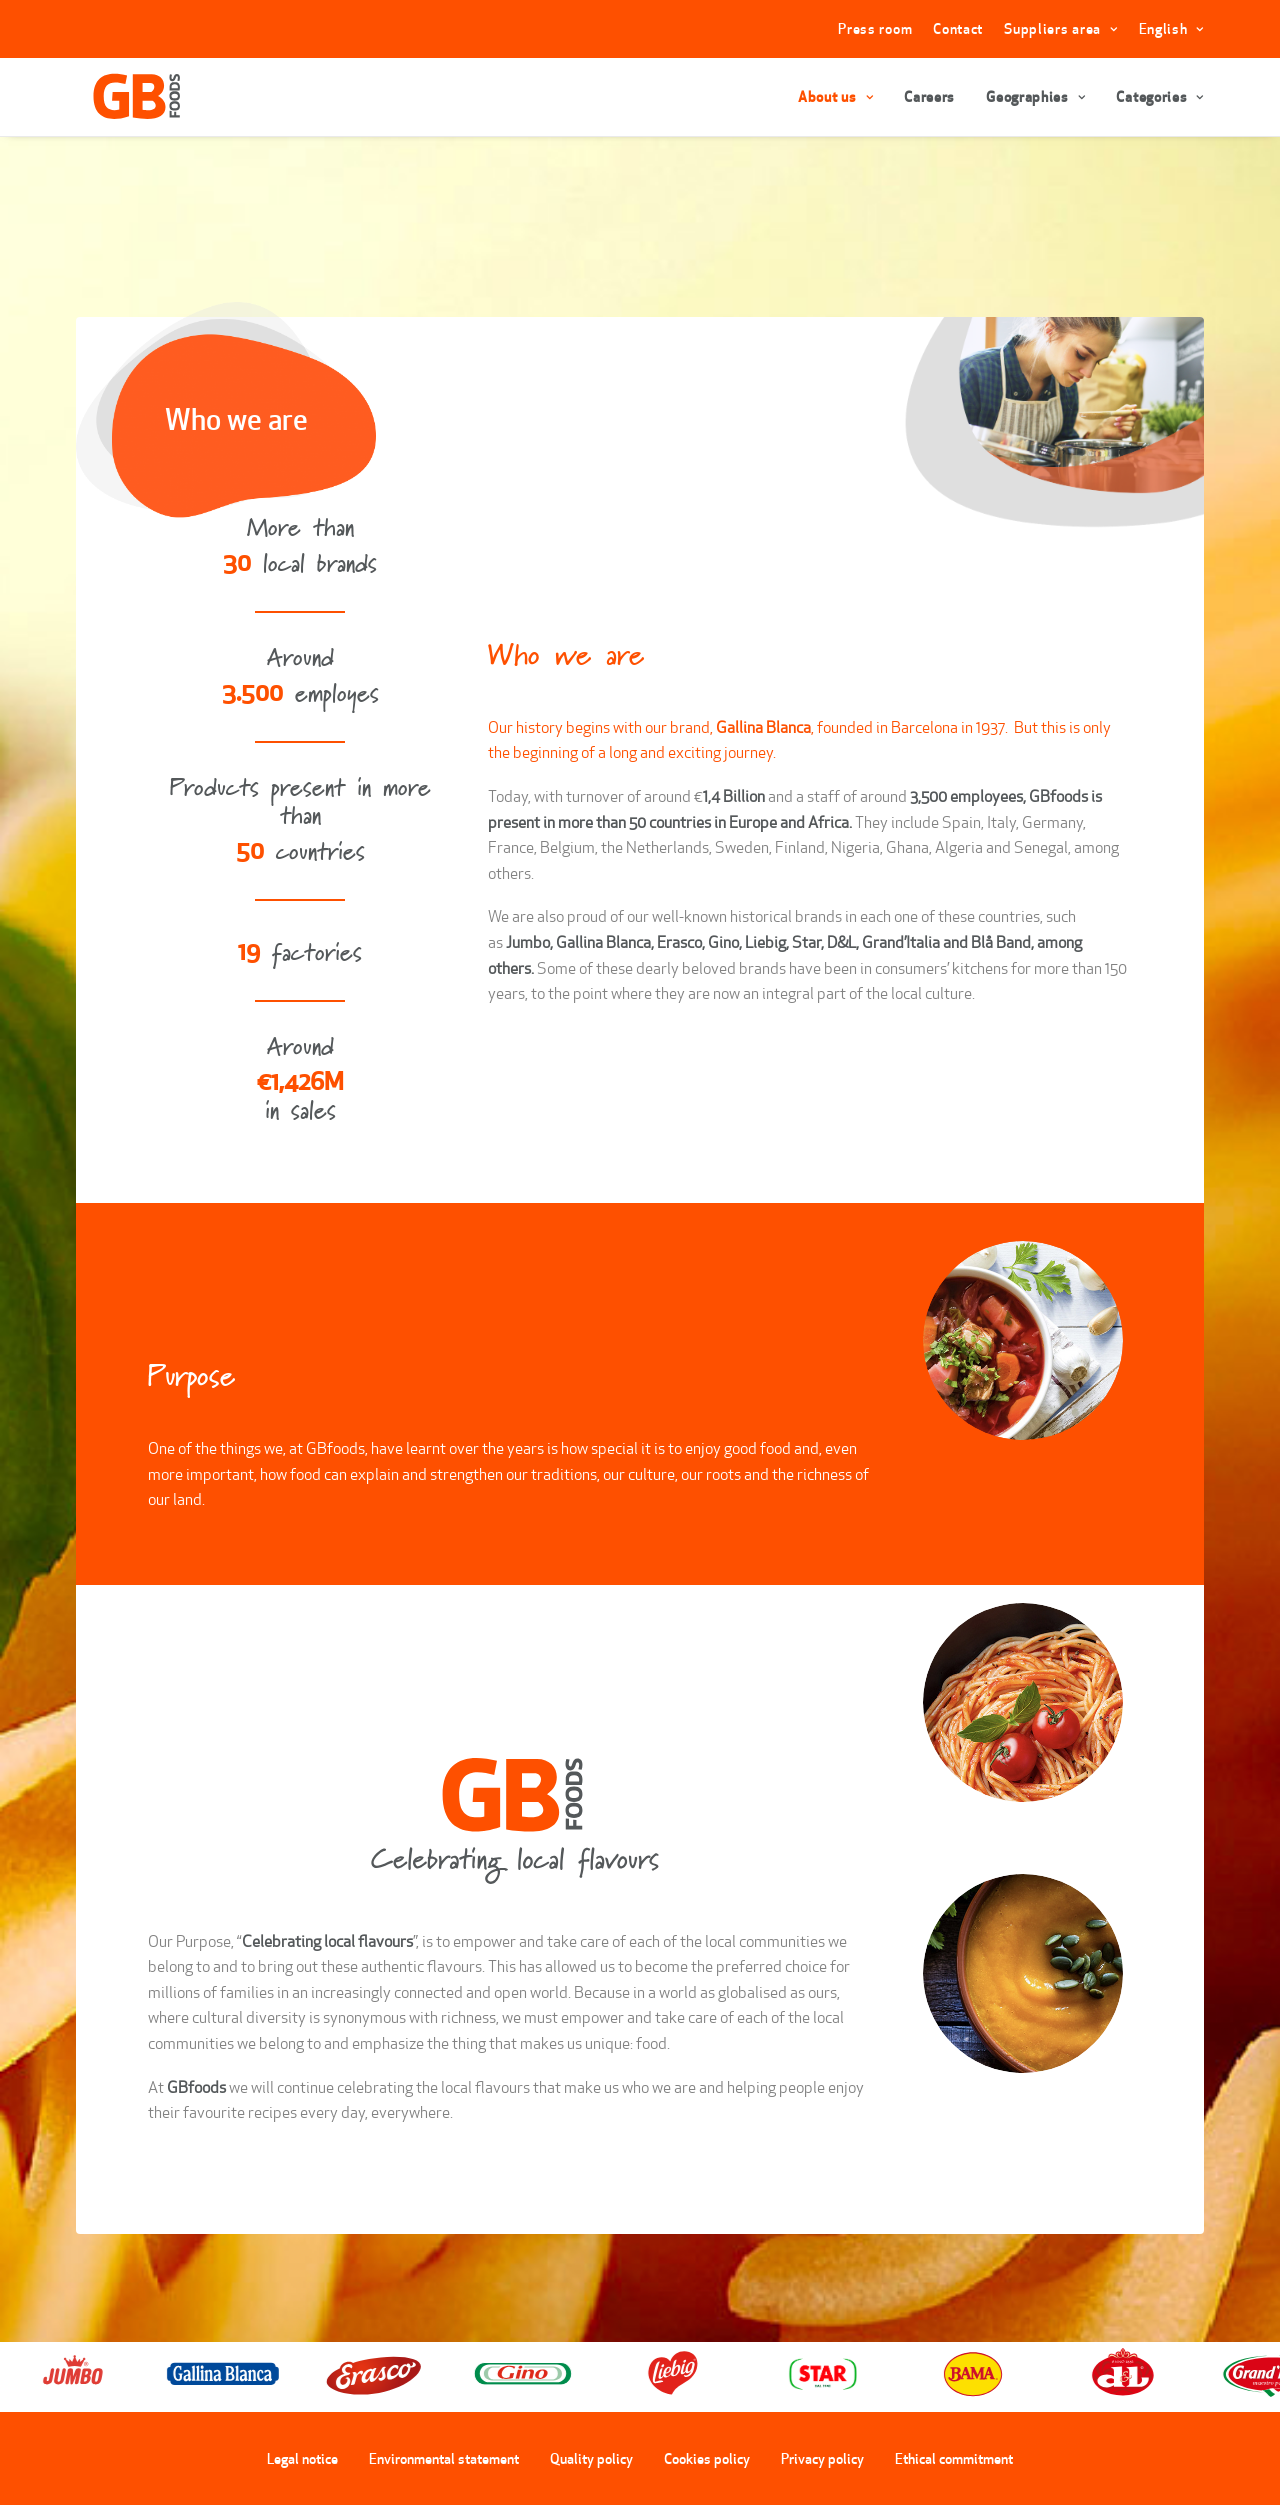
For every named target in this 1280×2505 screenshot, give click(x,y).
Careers (929, 97)
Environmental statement (444, 2458)
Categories (1160, 97)
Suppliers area (1060, 29)
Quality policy (591, 2458)
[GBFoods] (127, 97)
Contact (958, 29)
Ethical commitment (954, 2458)
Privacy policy (822, 2458)
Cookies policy (707, 2458)
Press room (875, 29)
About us (835, 97)
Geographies (1035, 97)
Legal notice (302, 2458)
